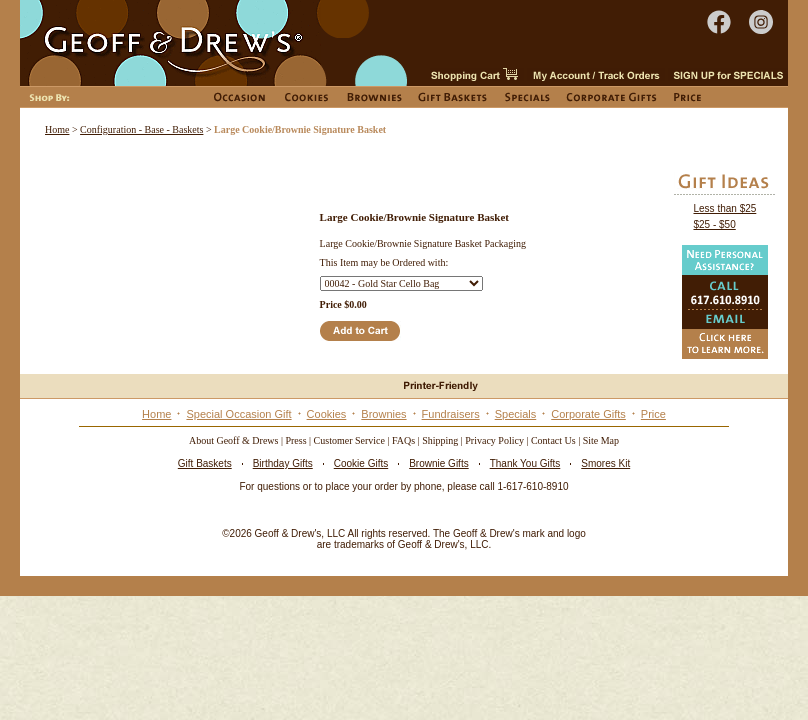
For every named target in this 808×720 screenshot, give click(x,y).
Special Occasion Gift (238, 414)
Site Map (601, 440)
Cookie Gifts (361, 463)
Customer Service (349, 440)
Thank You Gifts (525, 463)
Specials (516, 414)
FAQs (403, 440)
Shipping (440, 440)
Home (57, 129)
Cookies (327, 414)
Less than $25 (724, 208)
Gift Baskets (205, 463)
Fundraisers (451, 414)
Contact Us (553, 440)
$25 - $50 (714, 224)
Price (653, 414)
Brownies (383, 414)
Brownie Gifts (438, 463)
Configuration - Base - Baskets (141, 129)
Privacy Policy (494, 440)
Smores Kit (605, 463)
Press (295, 440)
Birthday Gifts (283, 463)
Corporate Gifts (588, 414)
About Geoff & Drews (234, 440)
